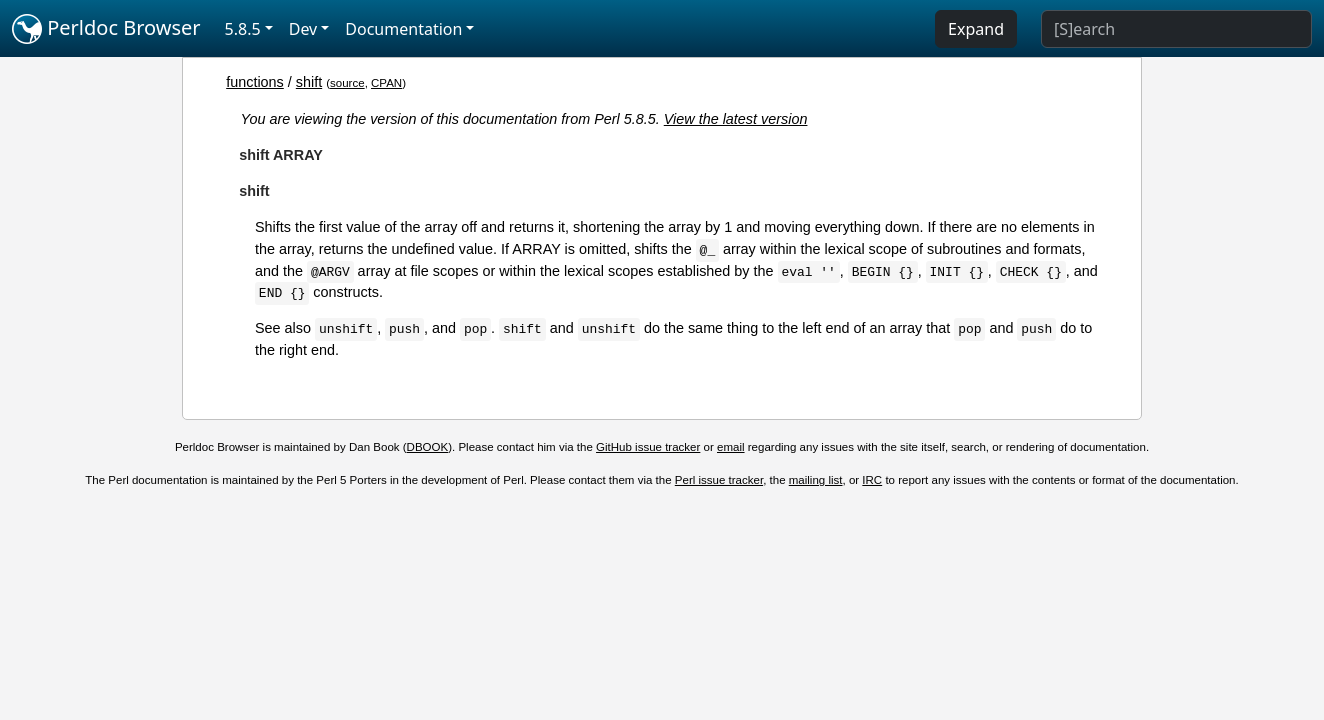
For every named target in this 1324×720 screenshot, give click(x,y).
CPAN (386, 83)
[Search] (1176, 29)
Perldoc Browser (106, 29)
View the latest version (736, 119)
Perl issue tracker (719, 480)
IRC (872, 480)
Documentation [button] (403, 29)
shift (309, 82)
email (731, 447)
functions (255, 82)
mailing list (816, 480)
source (347, 83)
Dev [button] (303, 29)
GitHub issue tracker (648, 447)
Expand (976, 29)
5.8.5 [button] (243, 29)
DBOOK (428, 447)
